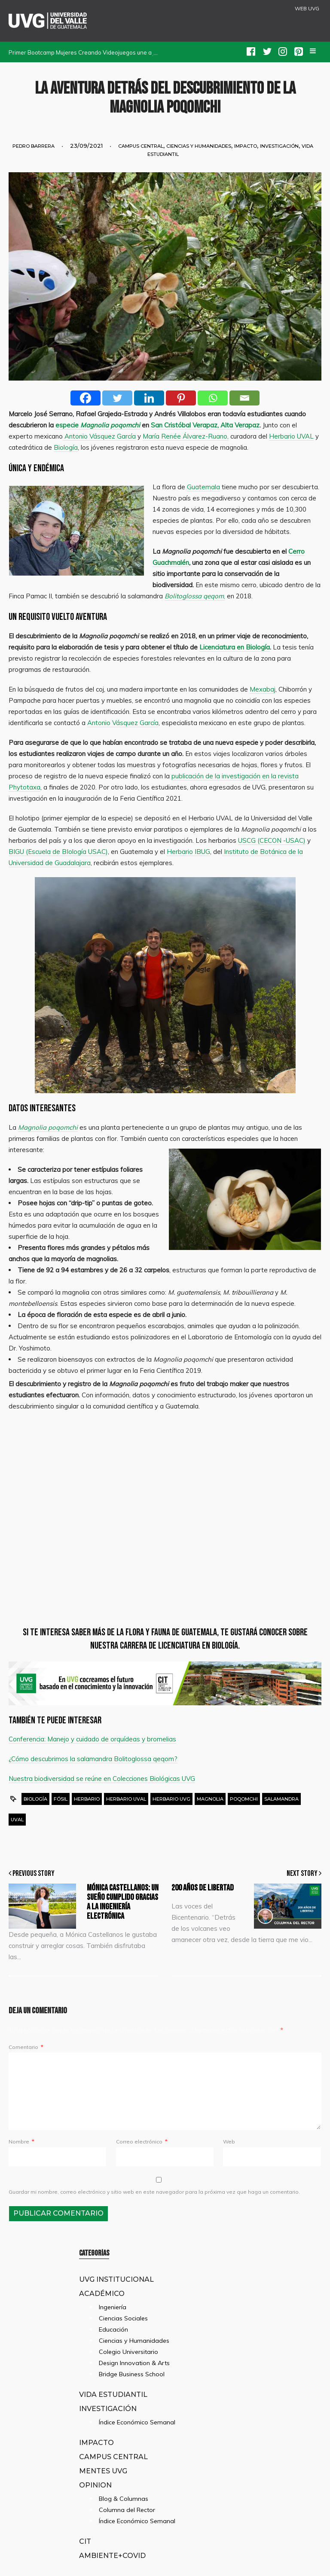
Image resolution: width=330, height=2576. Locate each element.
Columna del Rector (127, 2510)
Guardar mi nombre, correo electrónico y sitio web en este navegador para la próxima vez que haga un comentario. (154, 2192)
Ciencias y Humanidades (198, 146)
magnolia (210, 1799)
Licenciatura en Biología (234, 647)
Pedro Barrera (33, 146)
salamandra (281, 1799)
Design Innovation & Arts (134, 2363)
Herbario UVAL (126, 1799)
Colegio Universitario (128, 2352)
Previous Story (32, 1873)
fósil (60, 1799)
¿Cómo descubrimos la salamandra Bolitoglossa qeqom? (93, 1759)
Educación (113, 2329)
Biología (35, 1799)
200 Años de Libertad (202, 1888)
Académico (102, 2293)
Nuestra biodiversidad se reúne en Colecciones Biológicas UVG (102, 1778)
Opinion (95, 2485)
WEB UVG (307, 8)
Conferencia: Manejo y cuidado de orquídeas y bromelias (92, 1739)
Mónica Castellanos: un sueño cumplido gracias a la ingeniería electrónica (123, 1902)
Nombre (21, 2141)
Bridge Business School (132, 2374)
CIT (85, 2541)
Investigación (279, 146)
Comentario (26, 2047)
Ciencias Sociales (123, 2318)
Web (229, 2141)
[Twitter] (117, 397)
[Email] (244, 397)
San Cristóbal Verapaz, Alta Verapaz (205, 425)
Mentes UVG (103, 2471)
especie (97, 425)
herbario (87, 1799)
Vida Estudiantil (113, 2394)
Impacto (245, 146)
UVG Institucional (116, 2279)
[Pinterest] (181, 397)
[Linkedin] (149, 397)
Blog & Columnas (123, 2499)
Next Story (304, 1873)
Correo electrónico (141, 2141)
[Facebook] (85, 397)
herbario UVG (171, 1799)
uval (17, 1820)
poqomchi (244, 1799)
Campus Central (140, 146)
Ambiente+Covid (112, 2555)
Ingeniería (112, 2307)
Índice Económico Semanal (137, 2422)
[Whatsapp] (213, 397)
